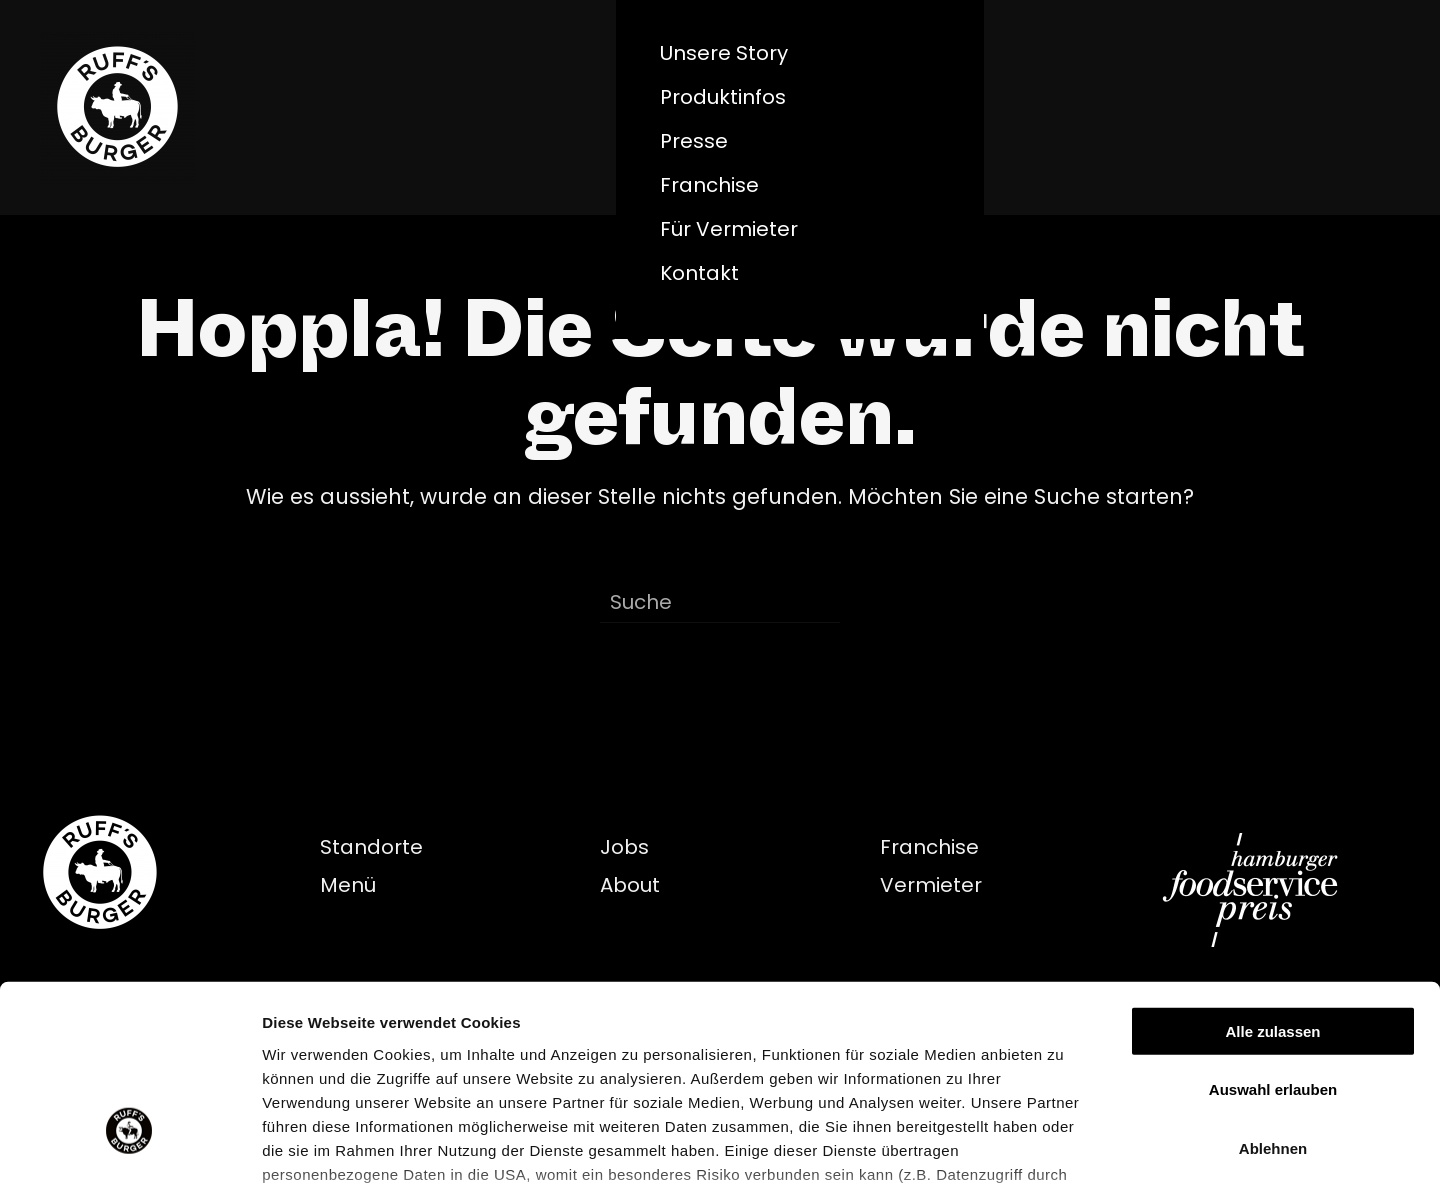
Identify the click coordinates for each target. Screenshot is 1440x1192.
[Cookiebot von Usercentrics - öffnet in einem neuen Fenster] (129, 1153)
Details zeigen (1063, 1152)
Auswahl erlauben (1273, 941)
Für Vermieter (729, 229)
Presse (694, 141)
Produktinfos (723, 97)
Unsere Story (724, 53)
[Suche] (720, 603)
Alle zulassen (1272, 883)
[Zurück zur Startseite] (117, 107)
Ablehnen (1273, 1000)
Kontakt (699, 273)
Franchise (709, 185)
